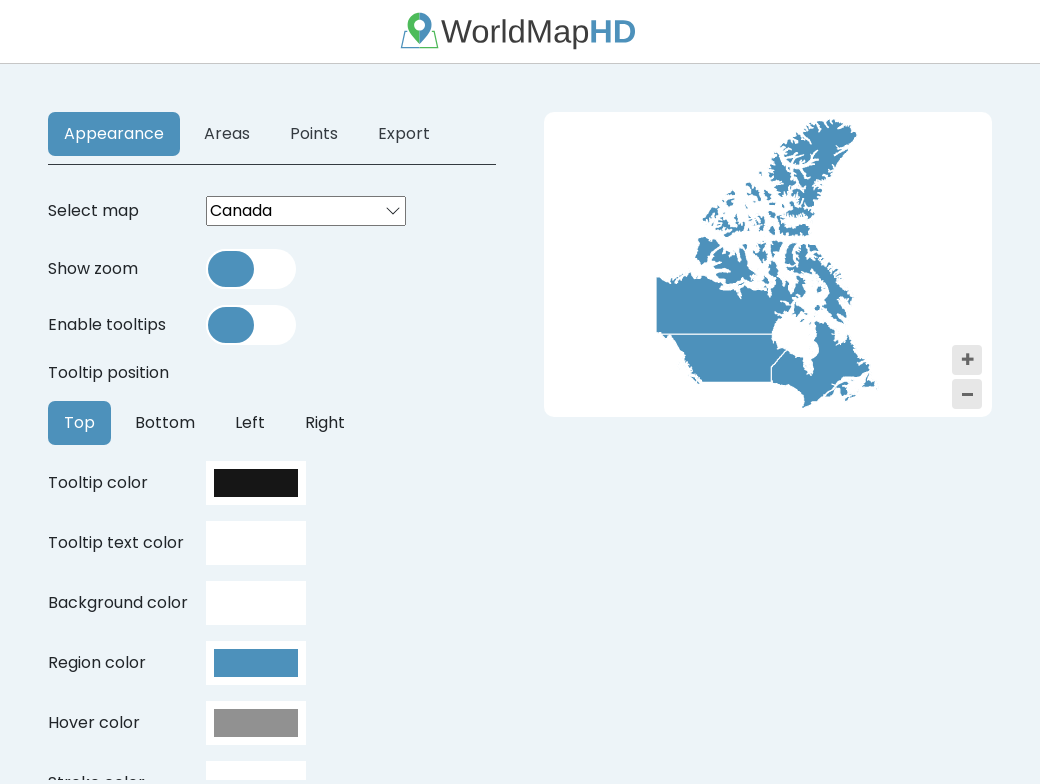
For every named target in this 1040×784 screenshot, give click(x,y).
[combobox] (306, 211)
